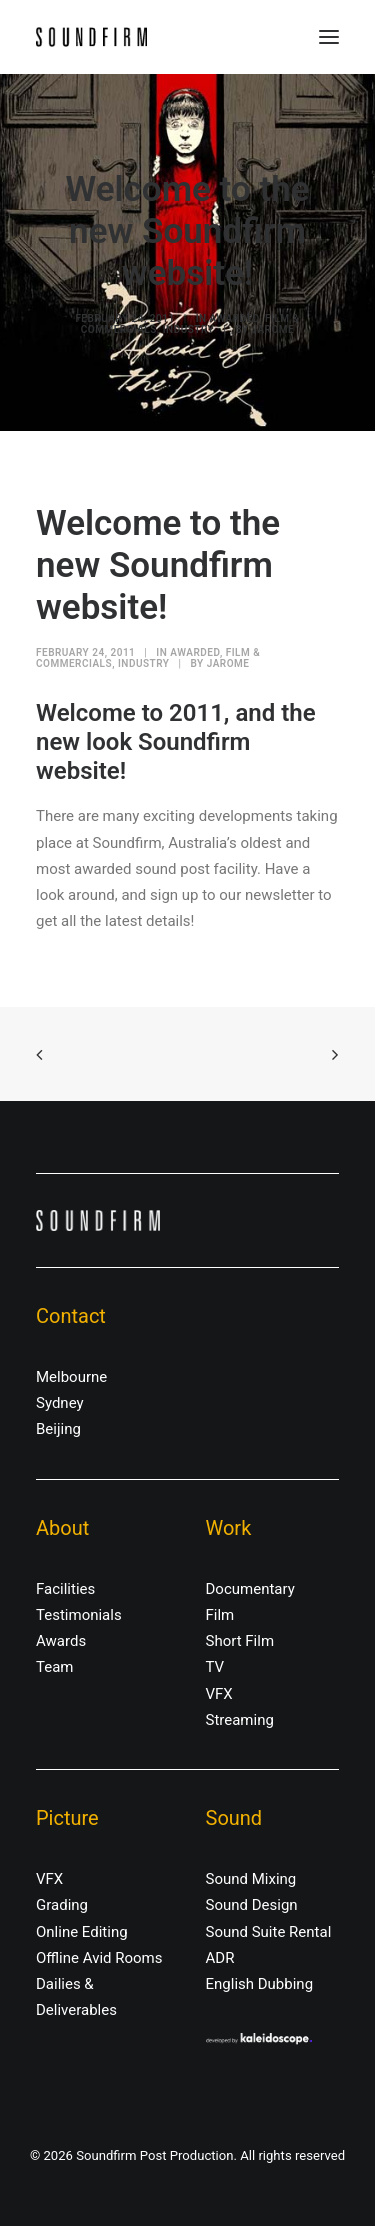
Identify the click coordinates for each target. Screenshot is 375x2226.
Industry (189, 329)
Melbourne (71, 1377)
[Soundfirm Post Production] (91, 37)
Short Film (240, 1641)
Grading (62, 1905)
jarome (272, 329)
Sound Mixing (251, 1879)
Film (220, 1615)
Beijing (58, 1429)
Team (55, 1667)
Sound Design (252, 1905)
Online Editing (82, 1932)
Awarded (235, 318)
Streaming (240, 1720)
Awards (61, 1641)
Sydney (60, 1403)
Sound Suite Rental (269, 1932)
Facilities (65, 1589)
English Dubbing (260, 1984)
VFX (219, 1694)
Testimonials (79, 1615)
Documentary (250, 1589)
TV (215, 1667)
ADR (220, 1958)
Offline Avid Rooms (99, 1958)
